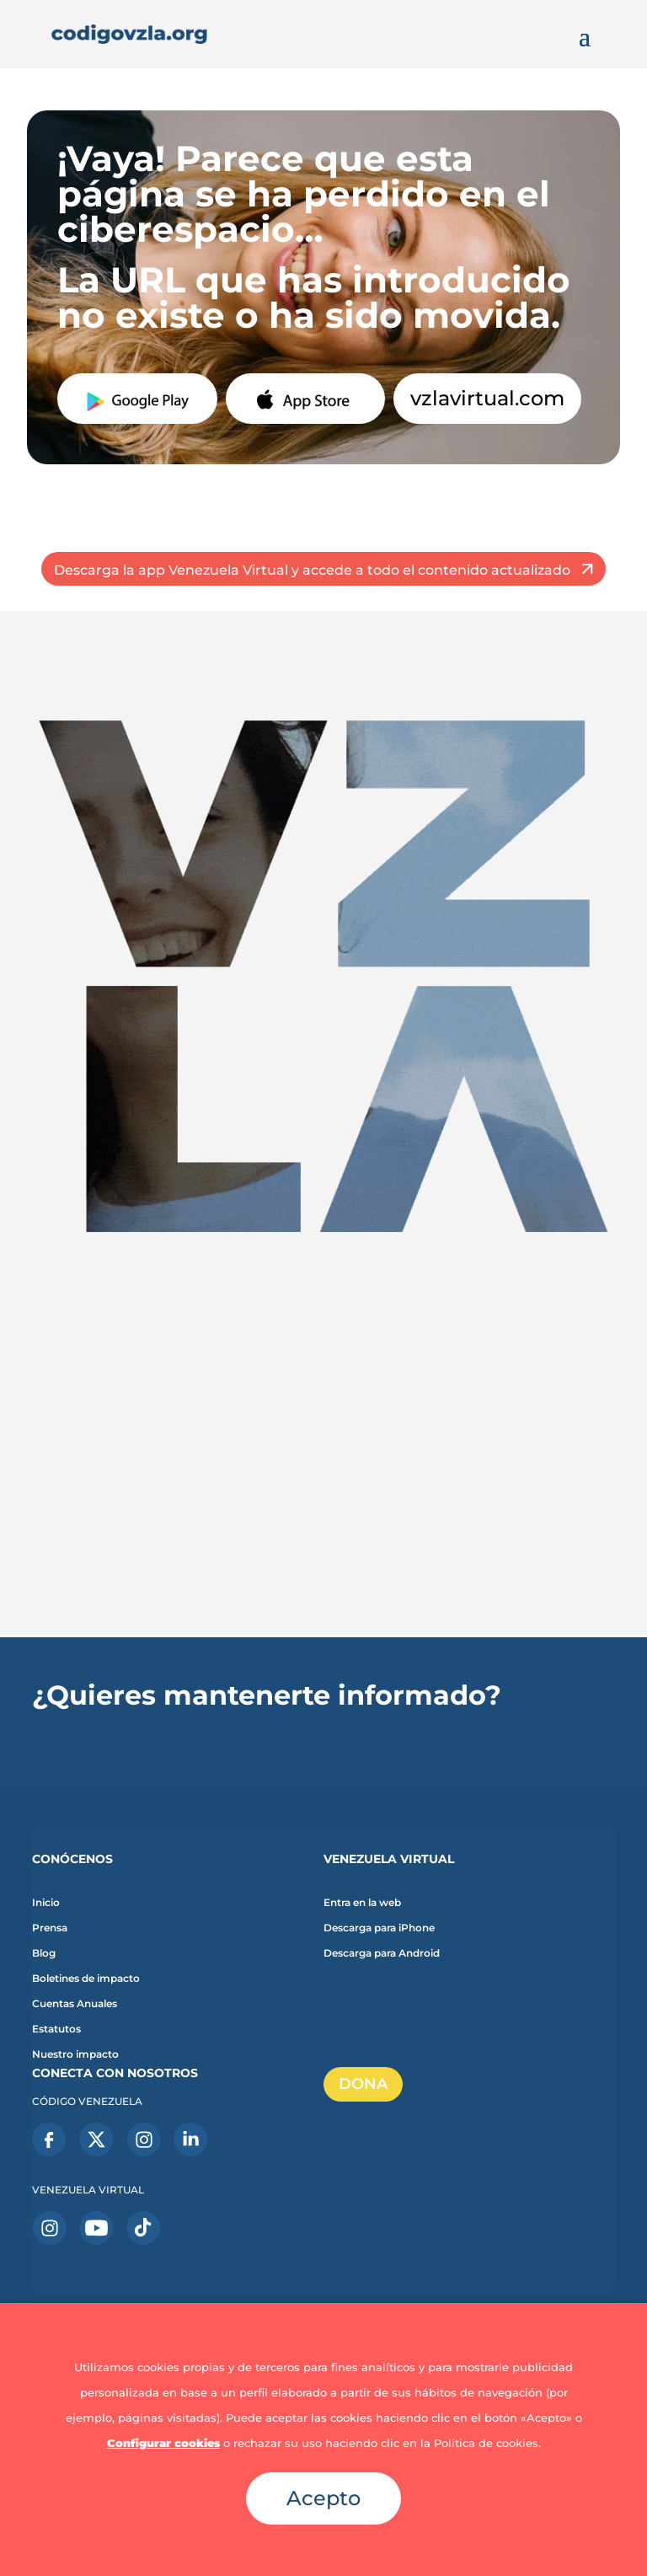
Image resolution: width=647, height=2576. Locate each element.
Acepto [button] (323, 2498)
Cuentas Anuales (74, 2004)
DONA (363, 2084)
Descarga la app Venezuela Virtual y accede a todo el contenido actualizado (312, 570)
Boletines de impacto (86, 1978)
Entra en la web (362, 1903)
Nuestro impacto (75, 2054)
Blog (44, 1953)
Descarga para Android (382, 1953)
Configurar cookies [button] (163, 2443)
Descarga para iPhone (379, 1928)
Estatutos (56, 2029)
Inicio (46, 1903)
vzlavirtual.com (487, 398)
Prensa (49, 1928)
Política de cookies (486, 2443)
